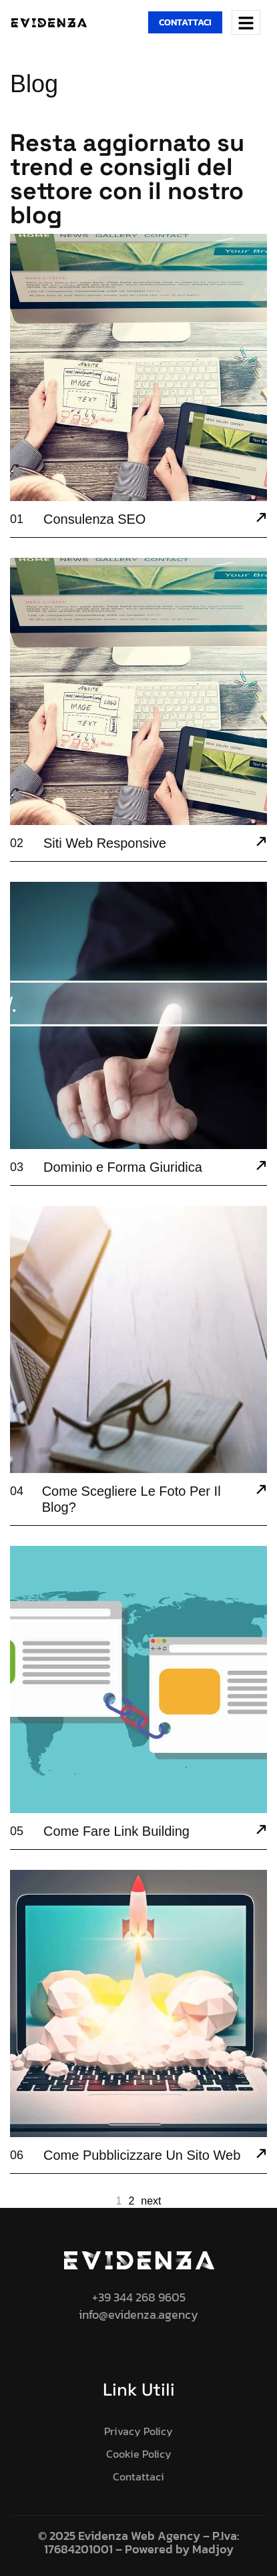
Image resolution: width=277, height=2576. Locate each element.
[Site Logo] (48, 21)
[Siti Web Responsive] (261, 843)
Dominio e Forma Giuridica (122, 1167)
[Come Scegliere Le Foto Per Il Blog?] (261, 1491)
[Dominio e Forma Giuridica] (261, 1167)
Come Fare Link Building (116, 1831)
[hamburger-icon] (246, 22)
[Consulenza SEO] (261, 519)
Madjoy (213, 2549)
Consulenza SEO (94, 519)
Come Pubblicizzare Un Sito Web (141, 2155)
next (151, 2201)
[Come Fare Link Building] (261, 1831)
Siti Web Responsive (104, 843)
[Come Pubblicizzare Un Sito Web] (261, 2155)
